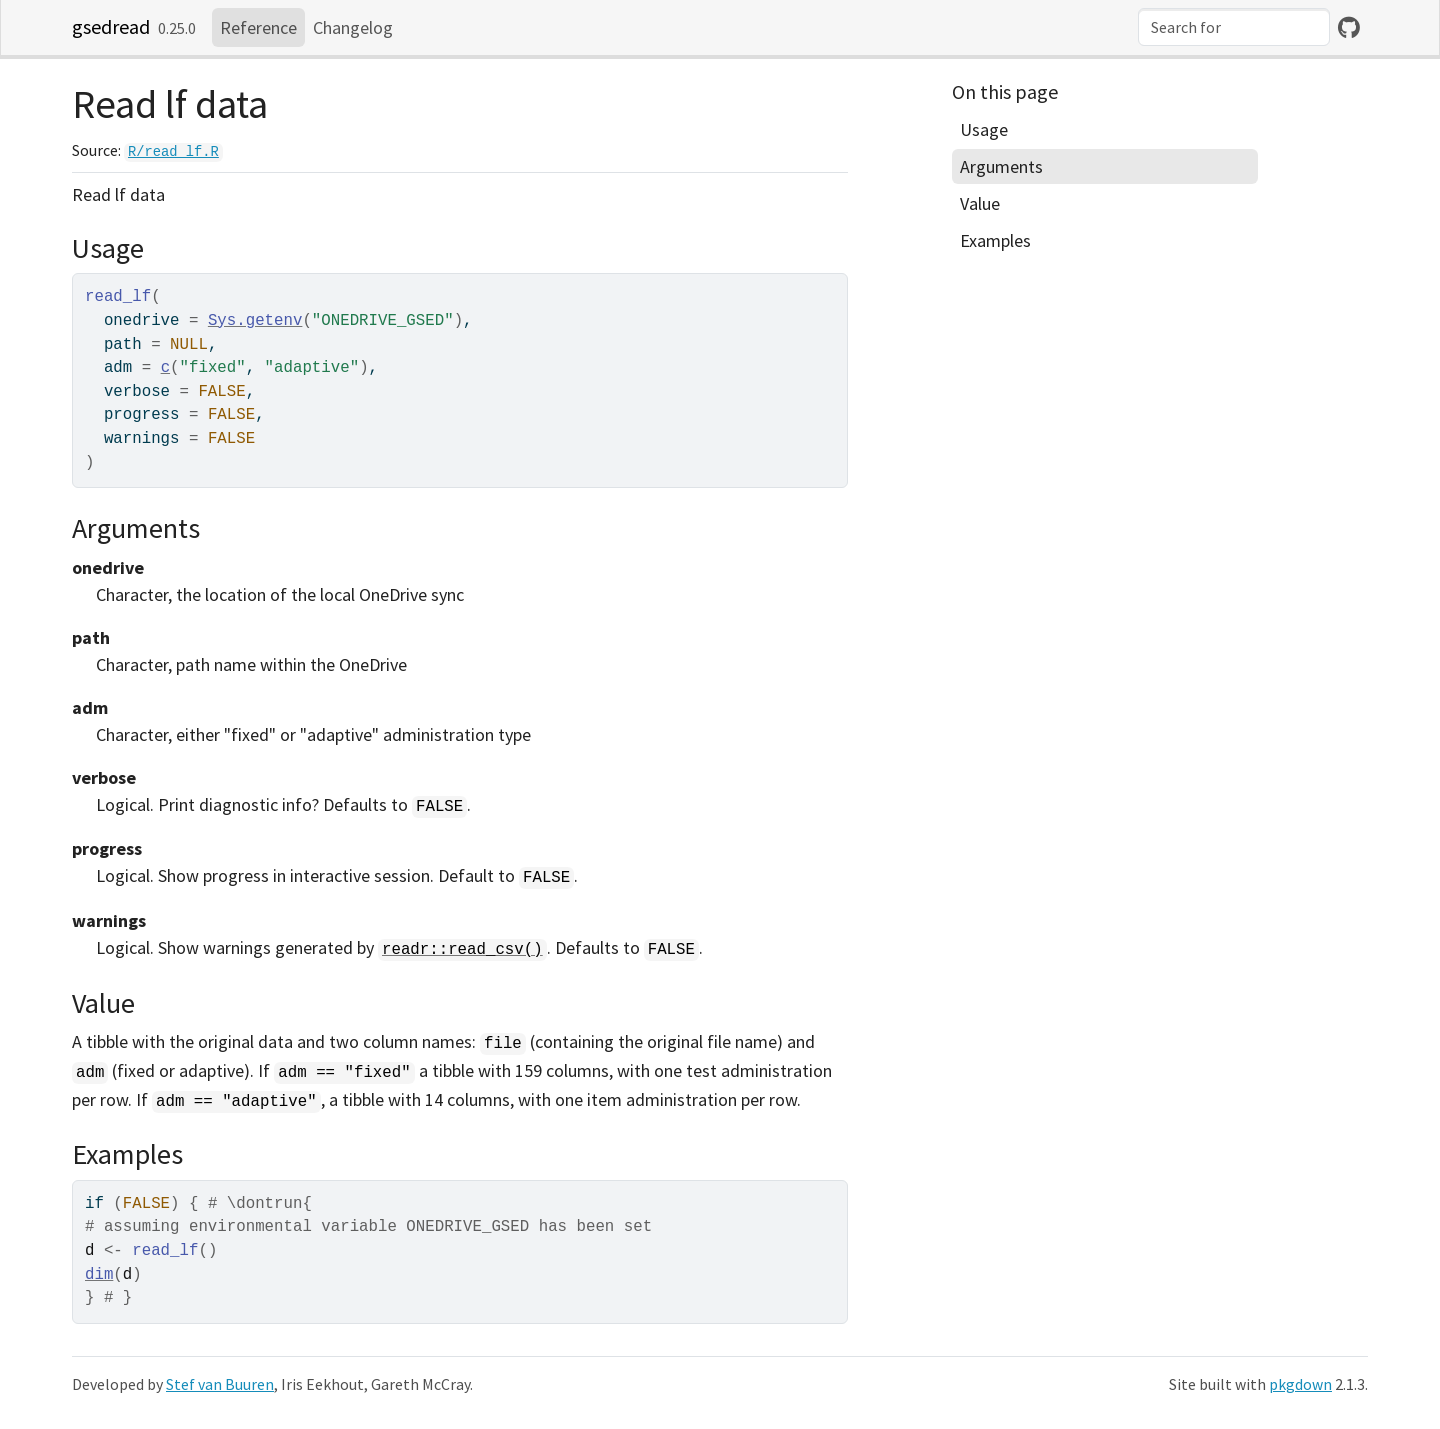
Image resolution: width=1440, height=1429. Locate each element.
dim (99, 1275)
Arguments (1001, 166)
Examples (995, 240)
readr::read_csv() (462, 950)
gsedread (111, 26)
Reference (258, 27)
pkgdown (1300, 1384)
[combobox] (1234, 27)
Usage (984, 129)
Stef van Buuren (220, 1384)
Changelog (353, 27)
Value (980, 203)
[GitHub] (1349, 27)
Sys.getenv (255, 321)
